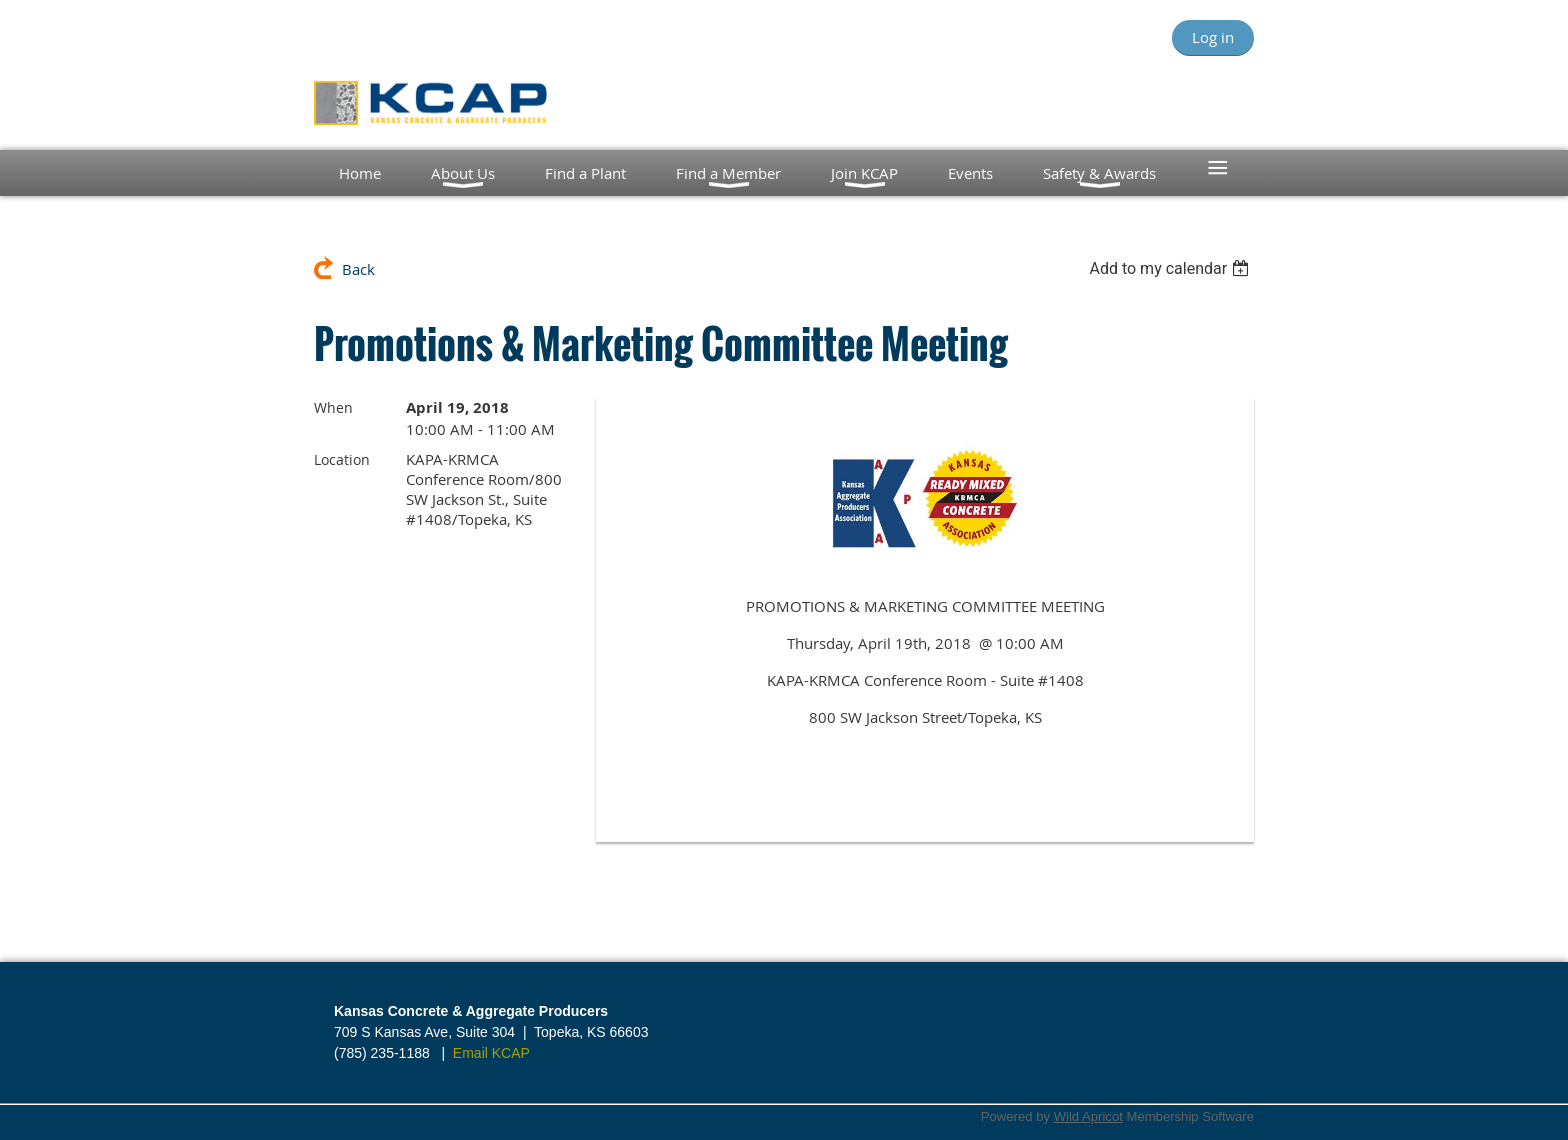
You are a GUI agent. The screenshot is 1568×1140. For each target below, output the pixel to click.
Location (342, 459)
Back (358, 269)
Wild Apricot (1088, 1116)
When (333, 407)
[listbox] (1171, 268)
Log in (1213, 37)
